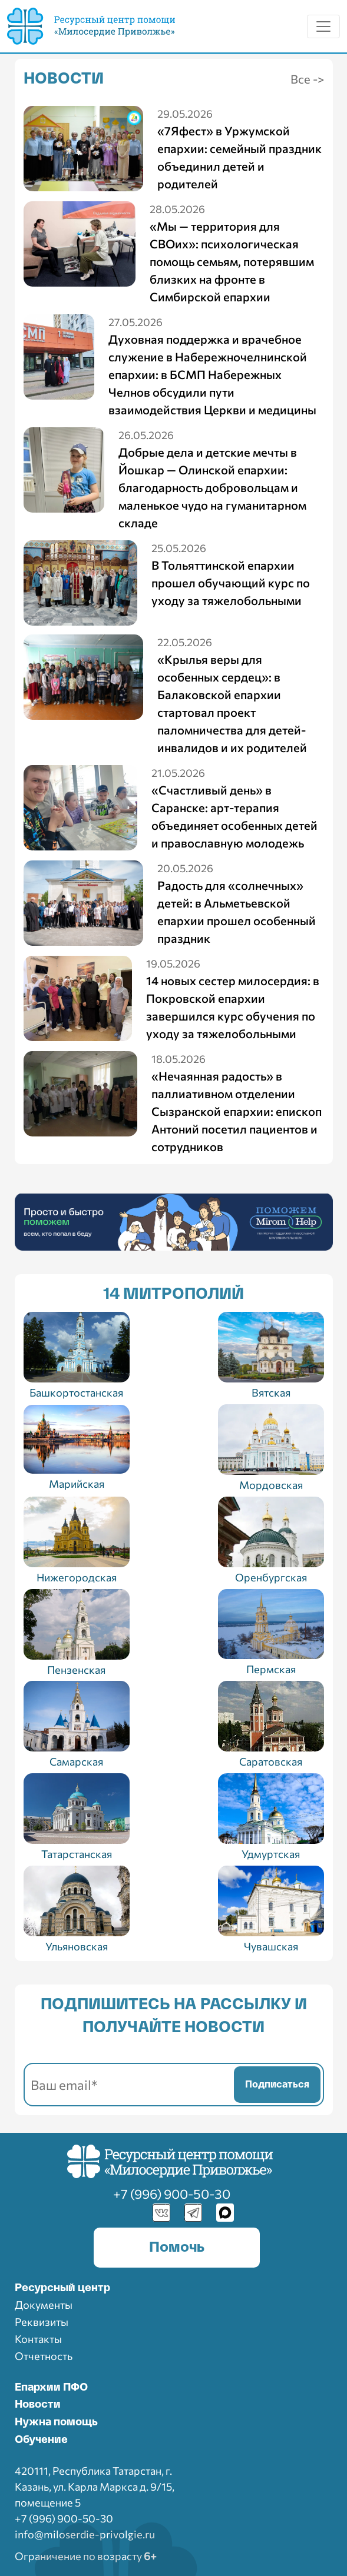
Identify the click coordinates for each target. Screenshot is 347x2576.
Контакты (38, 2338)
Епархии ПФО (51, 2387)
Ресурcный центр (62, 2288)
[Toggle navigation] (323, 26)
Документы (43, 2304)
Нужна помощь (56, 2422)
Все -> (307, 79)
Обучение (41, 2440)
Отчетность (43, 2355)
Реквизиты (41, 2321)
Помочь (176, 2248)
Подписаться (277, 2084)
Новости (38, 2404)
